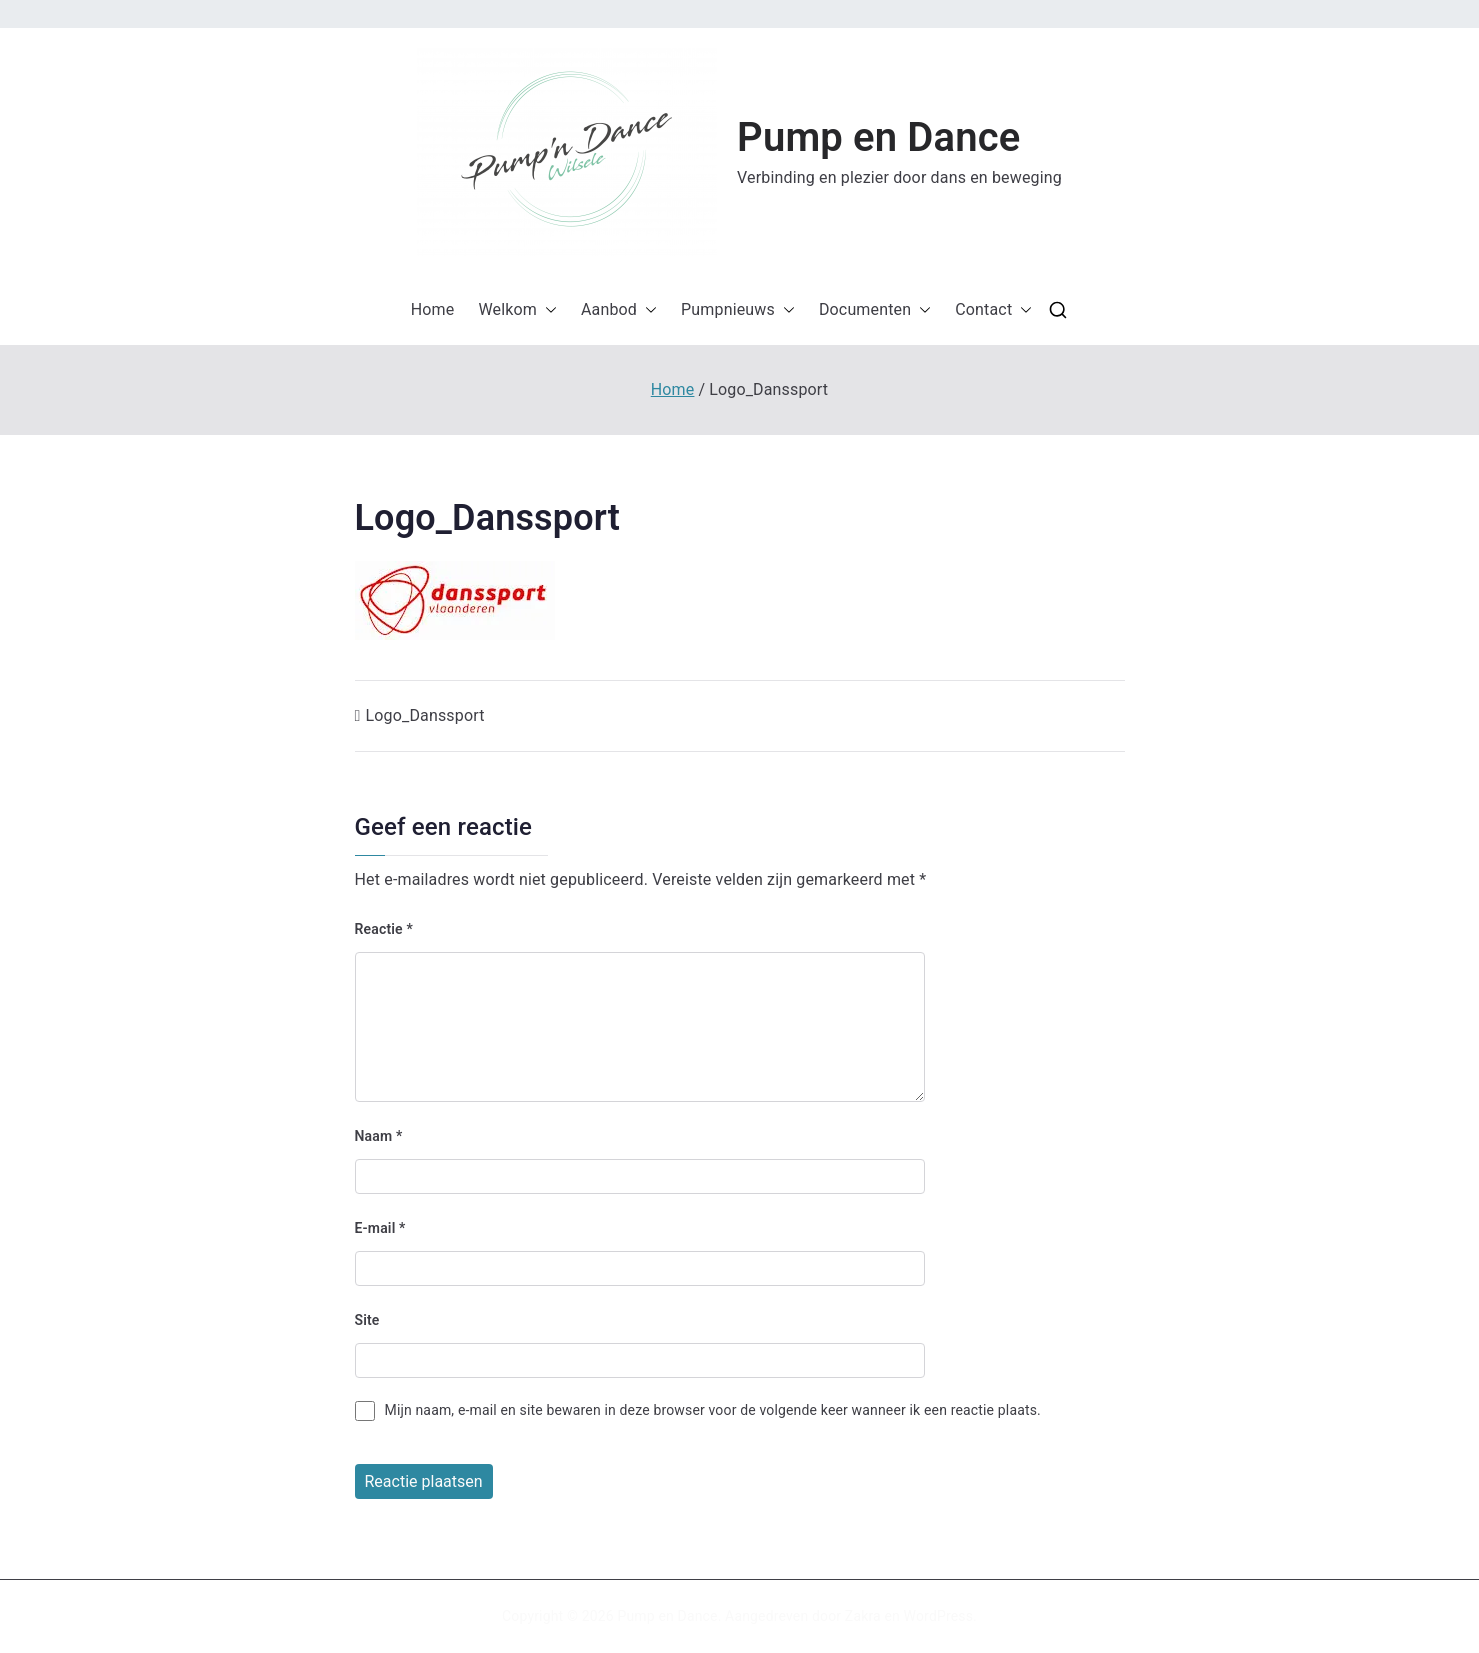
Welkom (517, 310)
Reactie (384, 929)
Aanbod (619, 310)
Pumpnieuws (738, 310)
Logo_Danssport (425, 715)
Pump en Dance (878, 137)
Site (367, 1320)
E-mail (380, 1228)
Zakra (863, 1616)
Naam (379, 1136)
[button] (567, 152)
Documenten (875, 310)
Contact (993, 310)
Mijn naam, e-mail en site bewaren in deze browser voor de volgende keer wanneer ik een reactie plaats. (713, 1410)
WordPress (938, 1616)
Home (433, 309)
